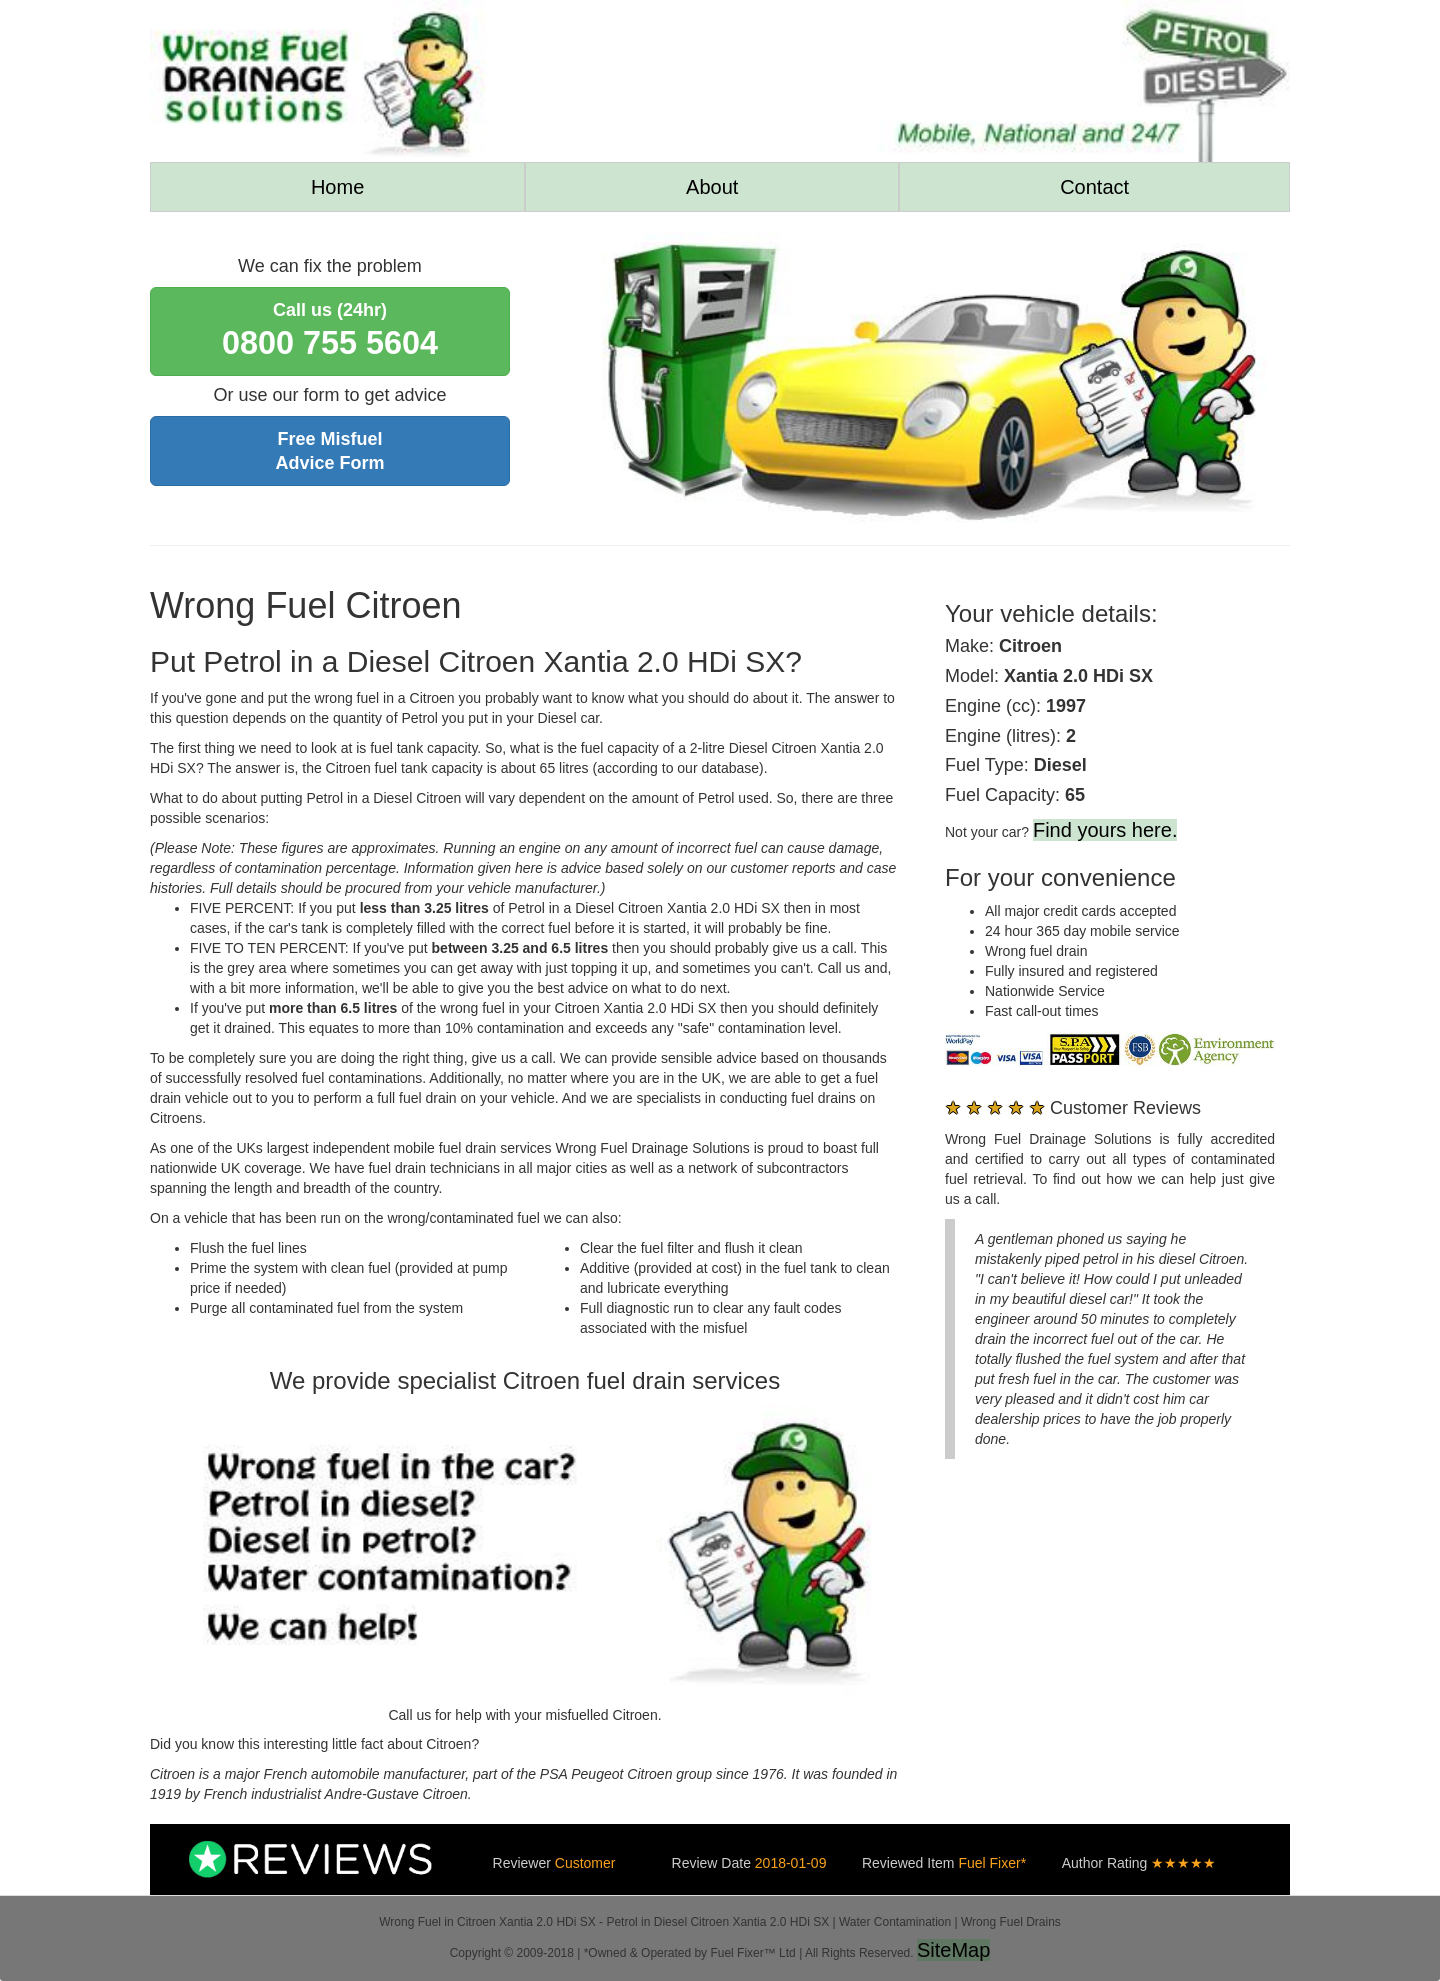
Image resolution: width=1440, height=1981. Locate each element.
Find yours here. (1105, 830)
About (712, 187)
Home (337, 187)
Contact (1094, 187)
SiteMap (953, 1950)
